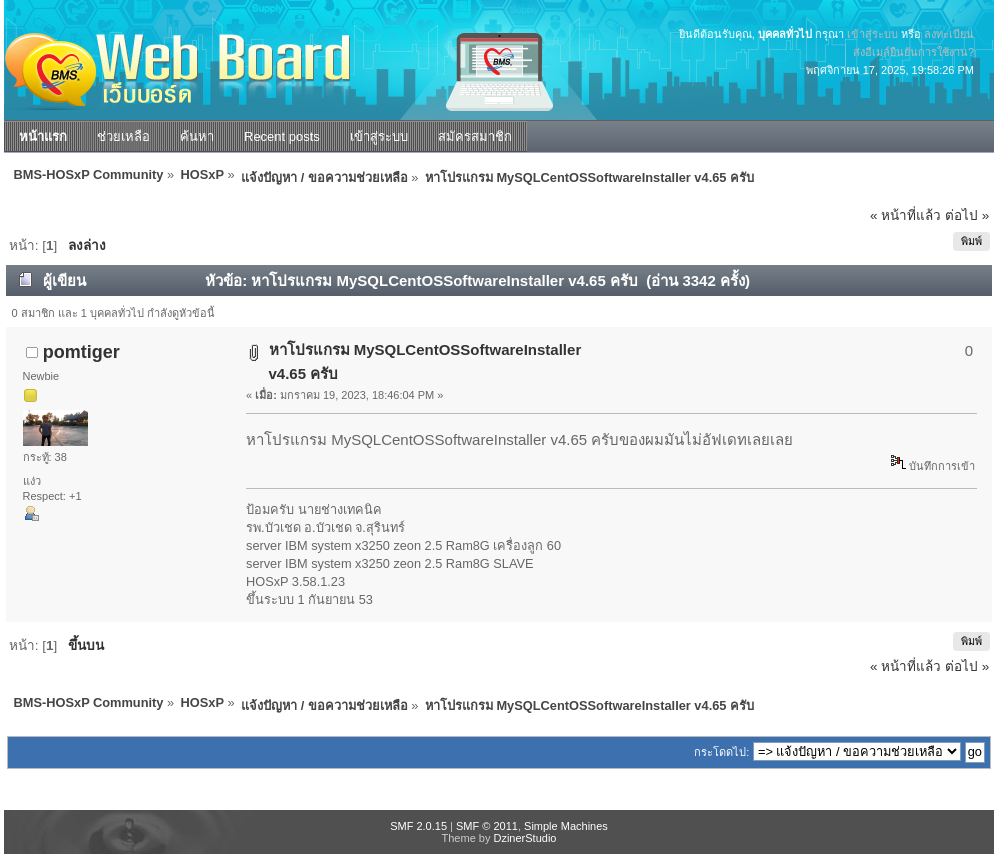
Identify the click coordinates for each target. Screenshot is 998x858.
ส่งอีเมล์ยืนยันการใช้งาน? (913, 52)
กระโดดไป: (721, 752)
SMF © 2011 (487, 826)
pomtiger (81, 352)
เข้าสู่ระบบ (872, 34)
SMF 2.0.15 (418, 826)
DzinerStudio (524, 838)
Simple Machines (566, 826)
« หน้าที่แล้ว (905, 215)
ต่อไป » (967, 215)
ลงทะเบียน (949, 34)
